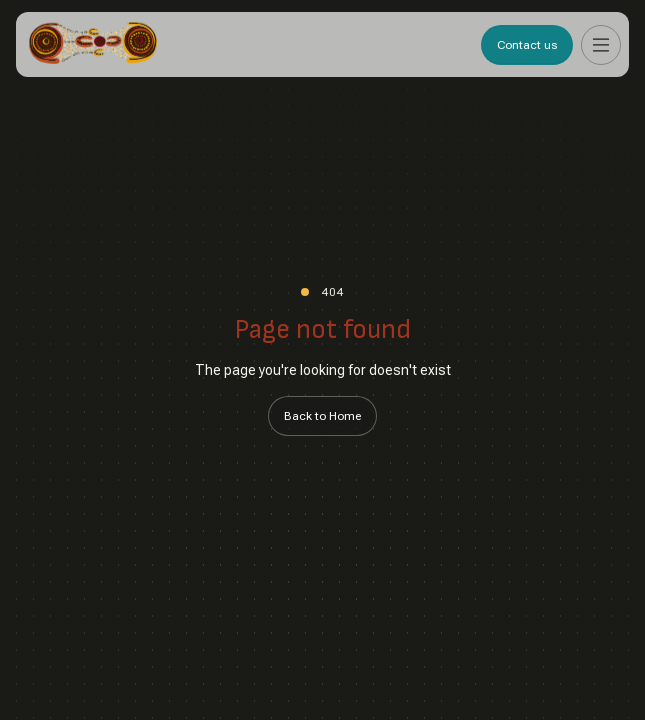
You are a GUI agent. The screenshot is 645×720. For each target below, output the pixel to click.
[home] (93, 44)
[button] (601, 45)
